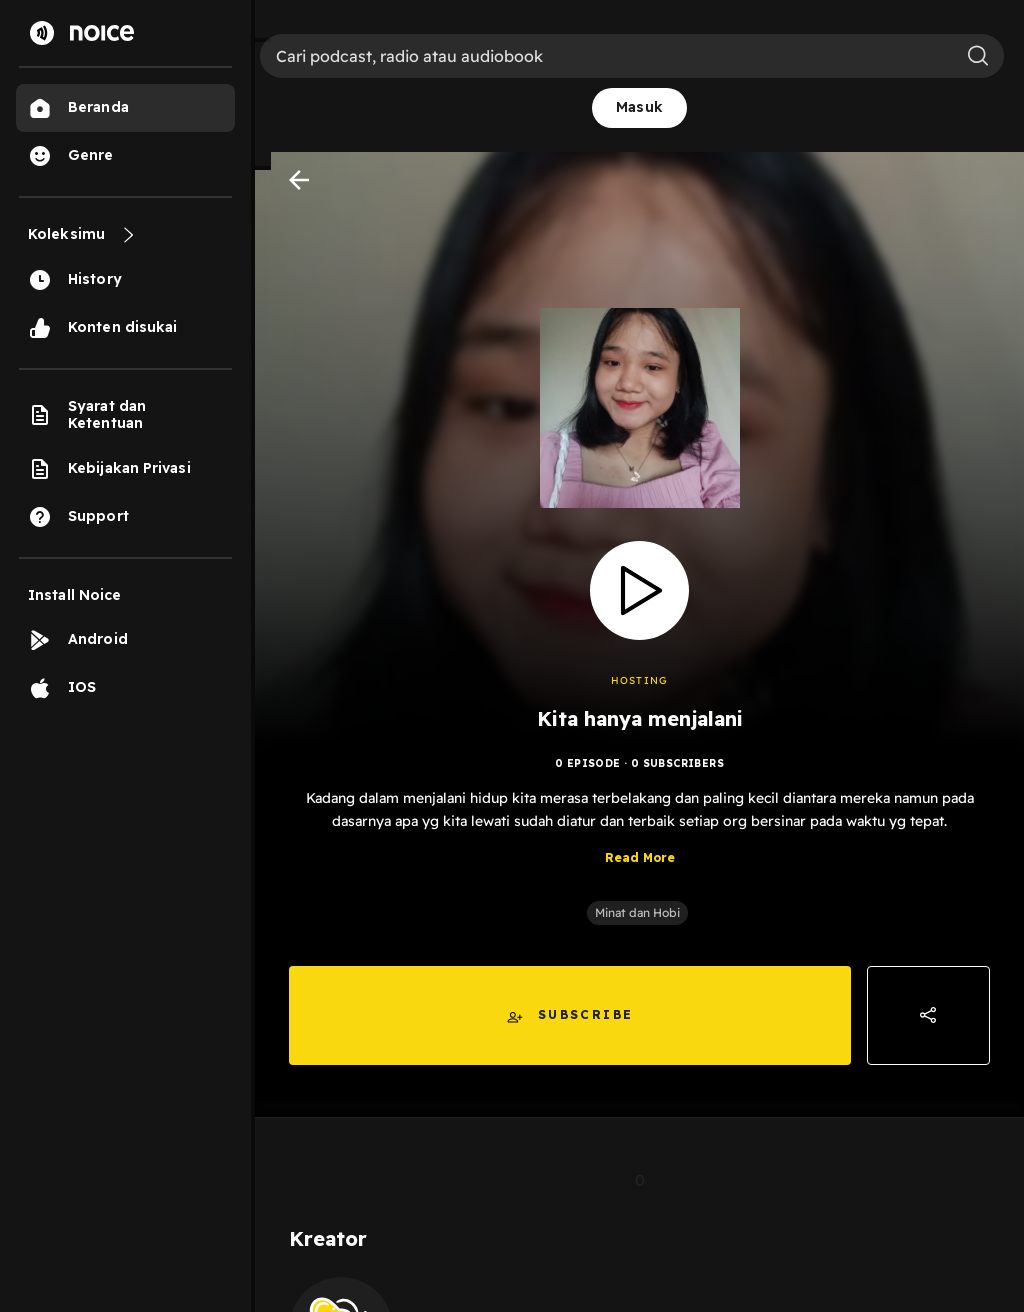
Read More (640, 857)
